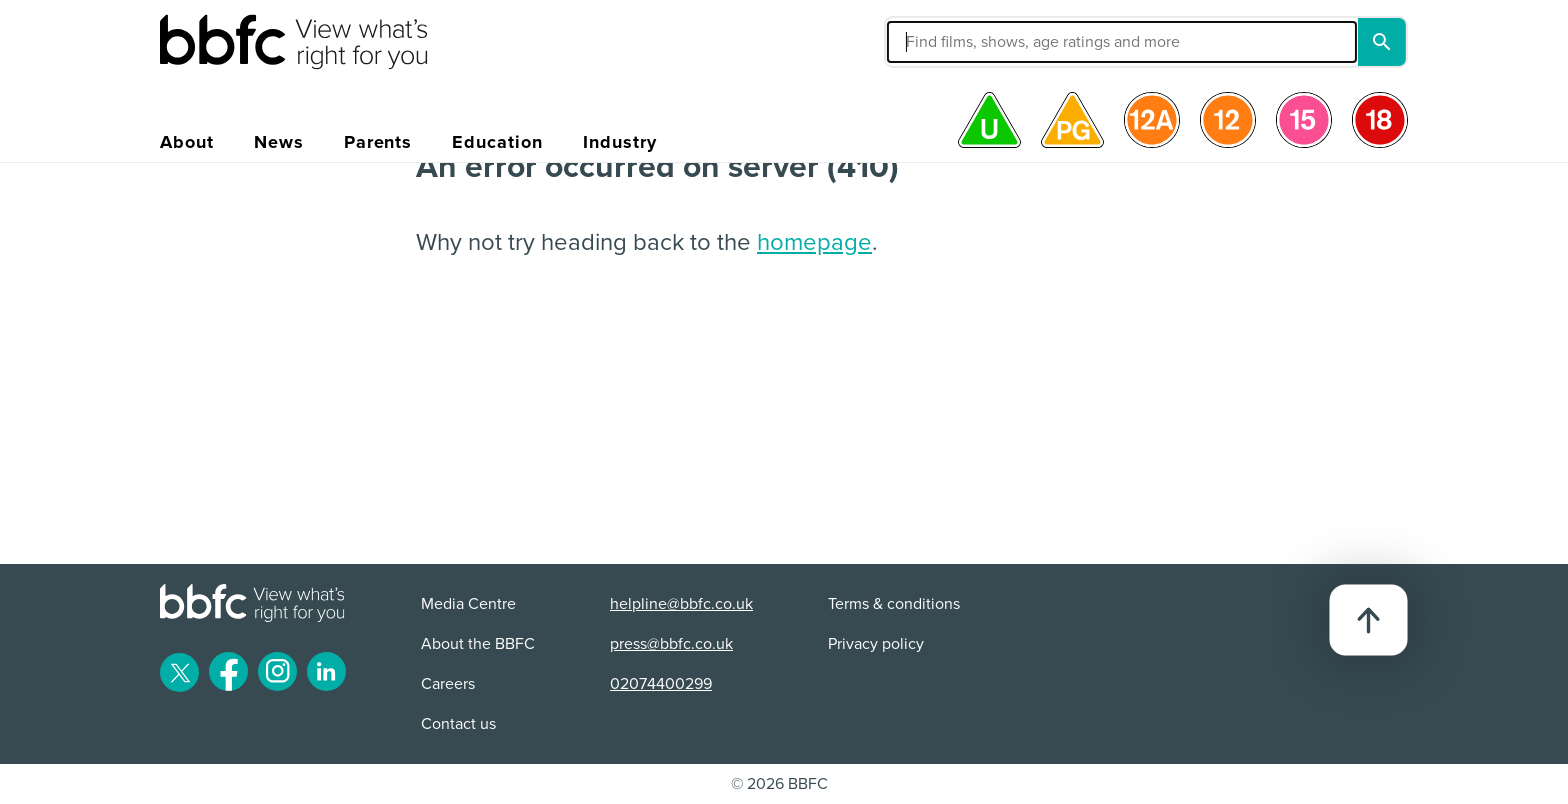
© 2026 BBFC (779, 784)
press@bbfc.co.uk (671, 644)
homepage (814, 242)
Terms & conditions (894, 604)
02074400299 (661, 684)
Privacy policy (876, 644)
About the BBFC (478, 644)
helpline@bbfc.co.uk (681, 604)
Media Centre (468, 604)
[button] (971, 42)
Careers (448, 684)
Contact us (458, 724)
